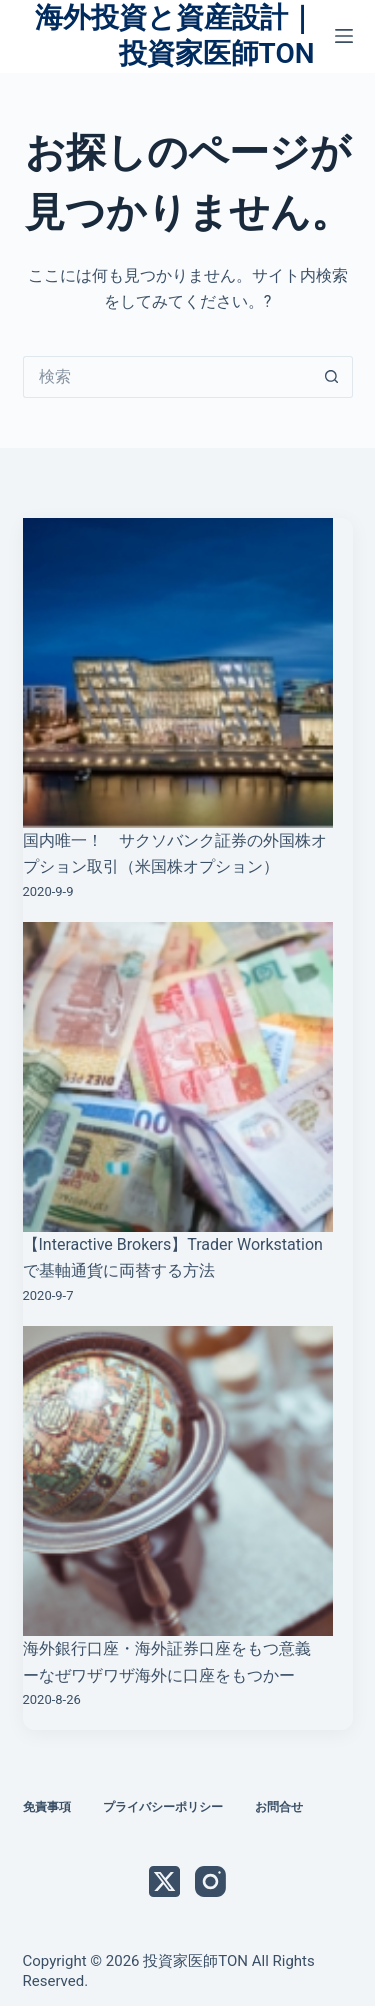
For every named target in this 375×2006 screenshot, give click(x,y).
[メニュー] (344, 36)
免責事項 (47, 1807)
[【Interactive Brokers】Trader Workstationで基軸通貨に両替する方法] (178, 1077)
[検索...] (167, 377)
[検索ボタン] (332, 377)
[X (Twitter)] (164, 1881)
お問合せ (279, 1807)
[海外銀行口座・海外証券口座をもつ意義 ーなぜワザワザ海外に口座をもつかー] (178, 1481)
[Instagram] (210, 1881)
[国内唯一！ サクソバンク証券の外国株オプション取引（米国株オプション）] (178, 673)
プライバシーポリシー (163, 1807)
